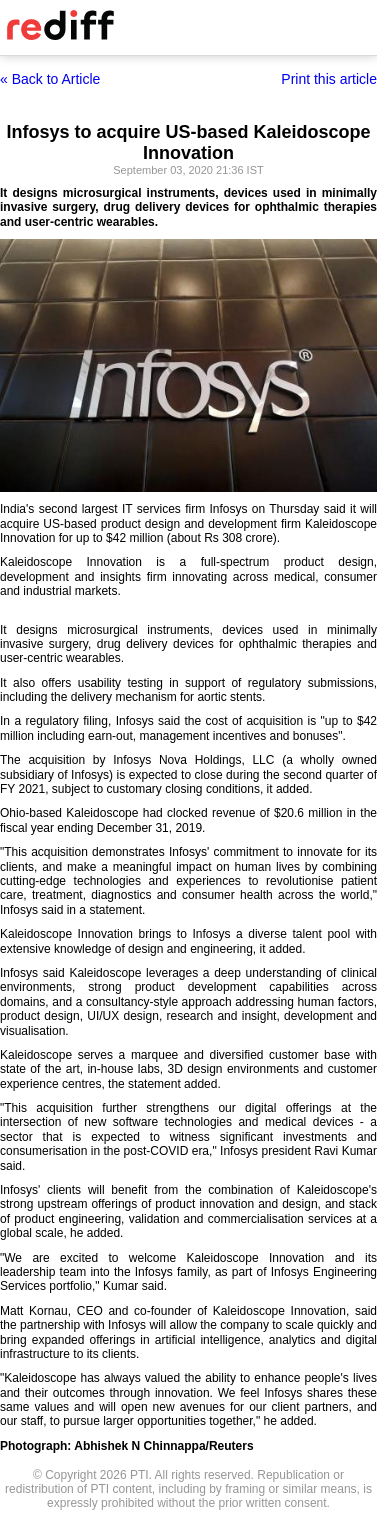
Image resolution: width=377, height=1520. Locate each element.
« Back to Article (50, 79)
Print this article (329, 79)
